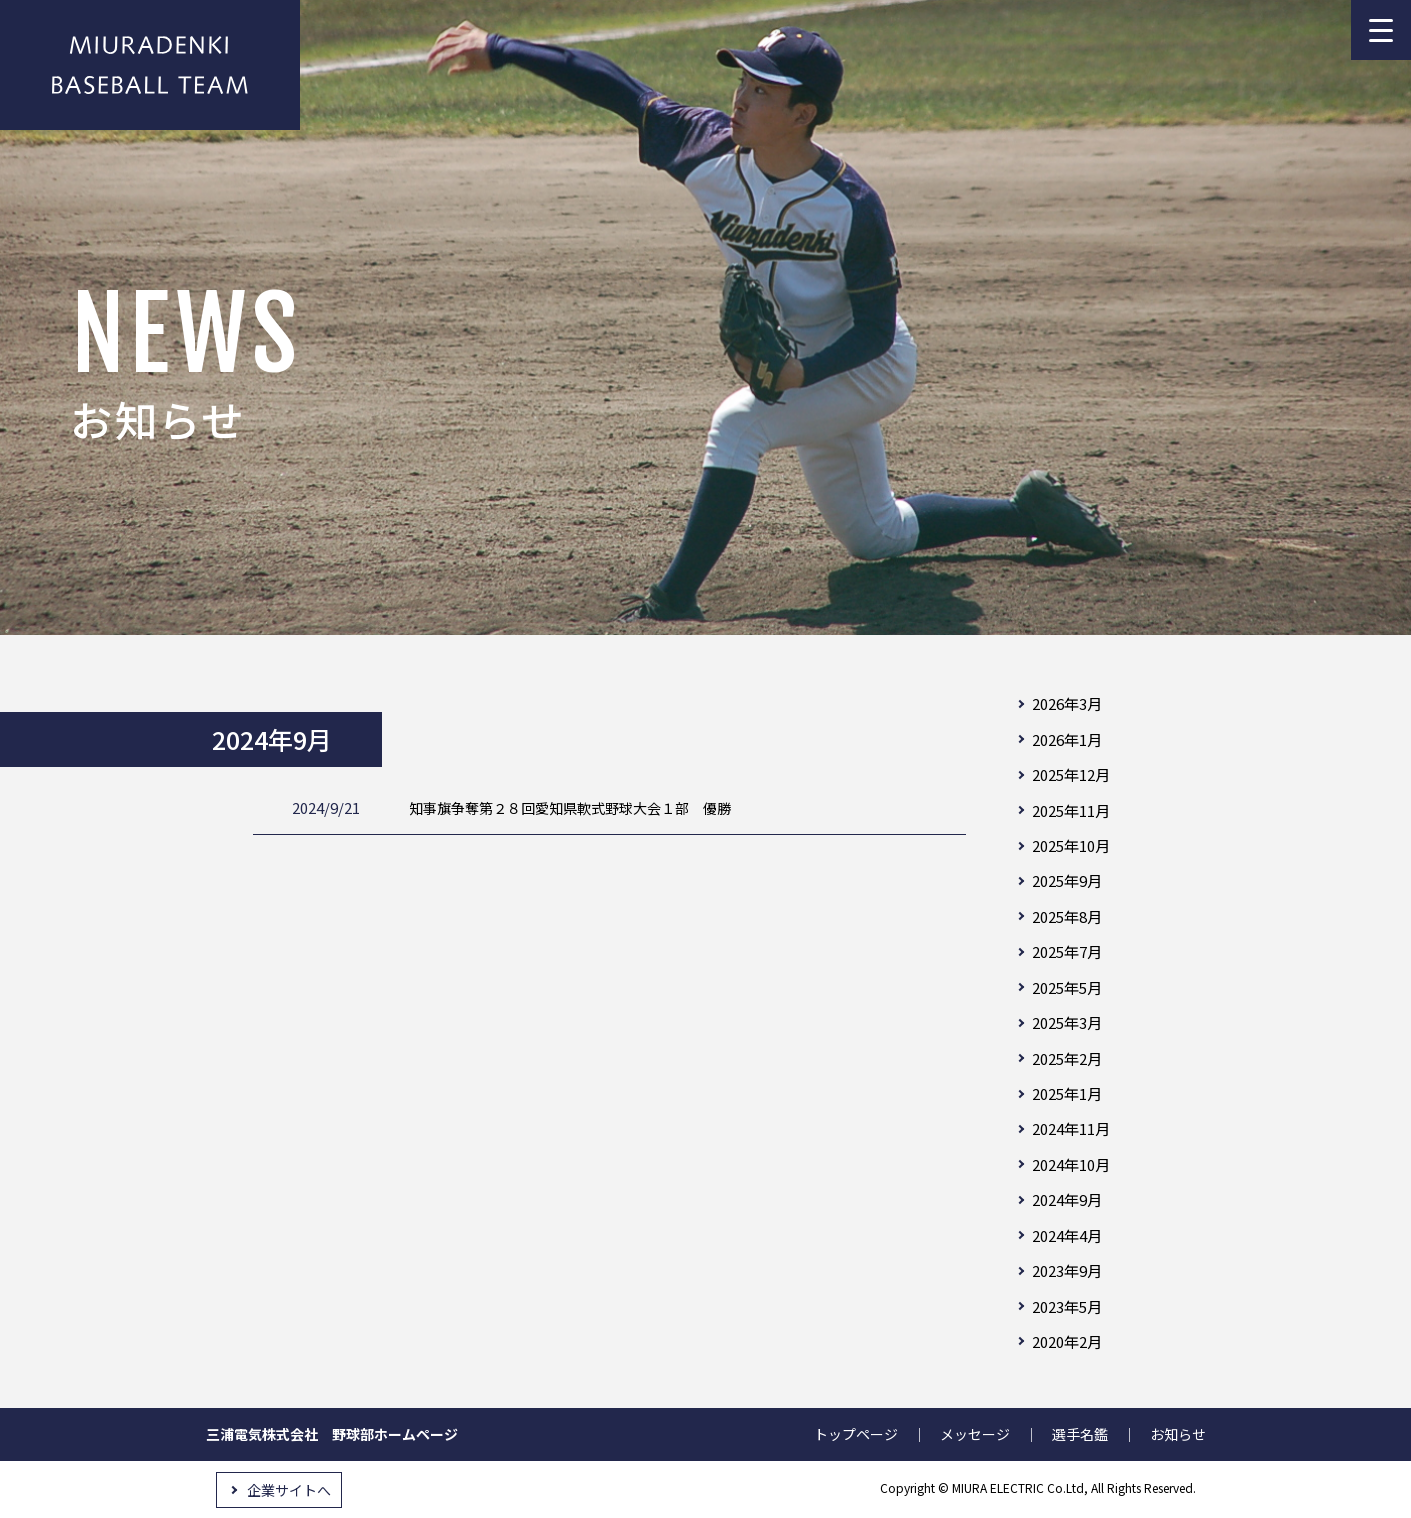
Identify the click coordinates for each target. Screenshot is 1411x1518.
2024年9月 (1067, 1199)
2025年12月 (1071, 774)
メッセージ (975, 1434)
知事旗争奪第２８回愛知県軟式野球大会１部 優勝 (573, 807)
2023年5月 (1067, 1306)
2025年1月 (1067, 1093)
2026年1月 (1067, 739)
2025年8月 (1067, 916)
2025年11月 (1071, 810)
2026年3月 (1067, 703)
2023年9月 (1067, 1270)
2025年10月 (1071, 845)
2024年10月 (1071, 1164)
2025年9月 (1067, 880)
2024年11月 (1071, 1128)
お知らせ (1178, 1434)
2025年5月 (1067, 987)
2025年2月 (1067, 1058)
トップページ (856, 1434)
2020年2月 (1067, 1341)
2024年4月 (1067, 1235)
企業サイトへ (289, 1490)
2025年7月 (1067, 951)
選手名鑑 (1080, 1434)
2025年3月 (1067, 1022)
